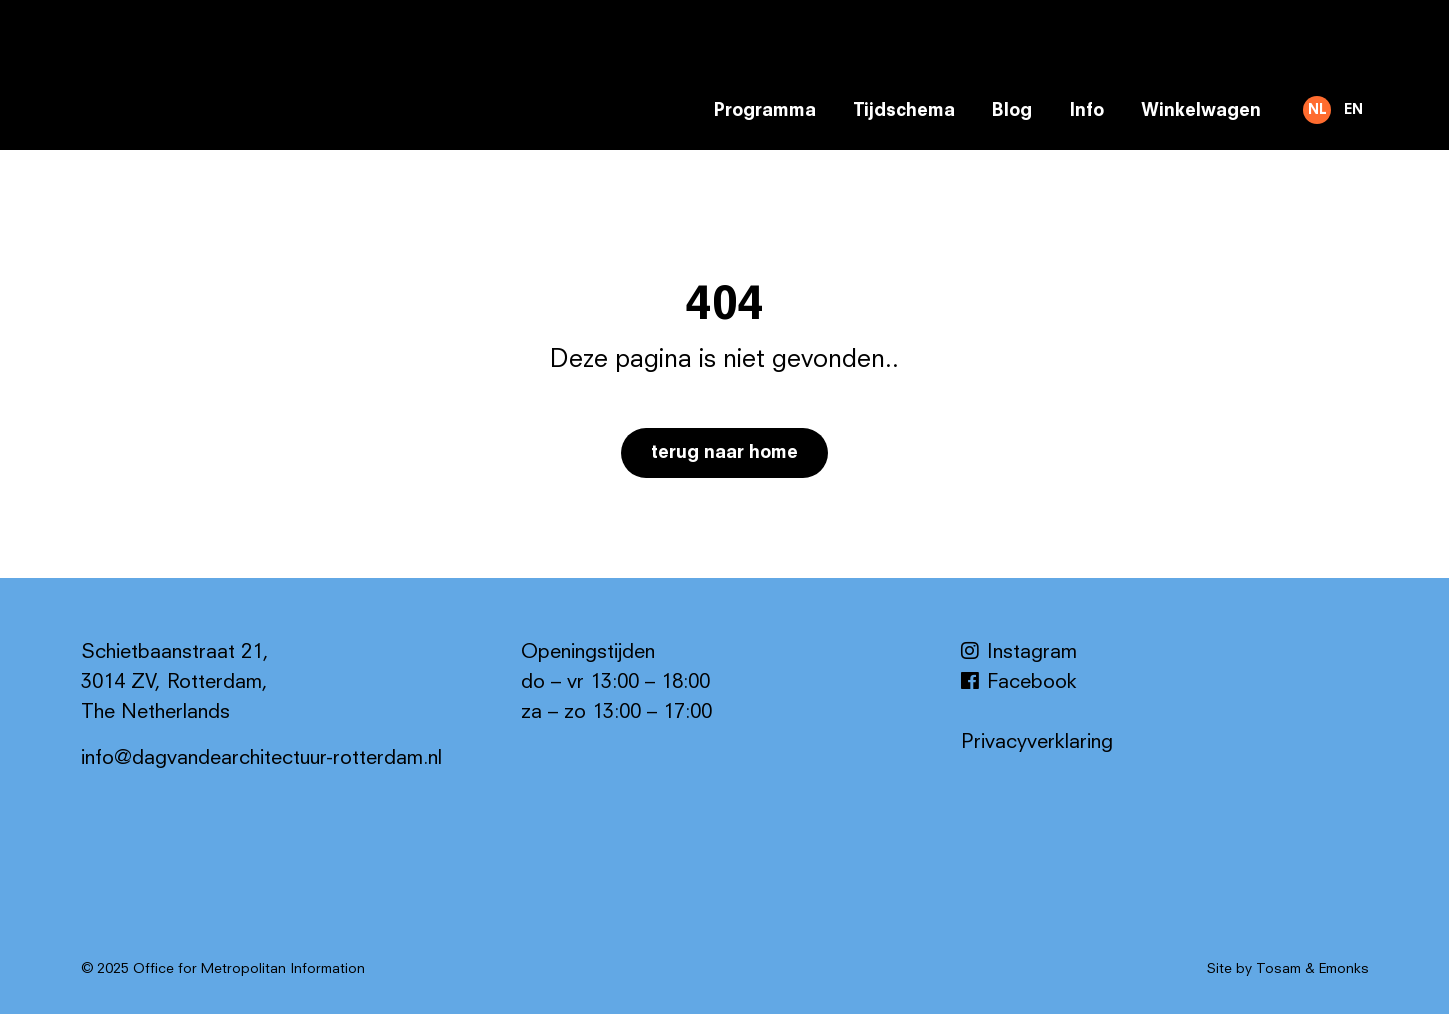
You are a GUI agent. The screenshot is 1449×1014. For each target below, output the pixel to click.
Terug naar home (724, 453)
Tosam (1278, 969)
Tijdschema (904, 111)
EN (1353, 110)
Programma (765, 111)
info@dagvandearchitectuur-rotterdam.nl (261, 759)
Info (1086, 111)
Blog (1012, 111)
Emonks (1344, 969)
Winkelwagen (1201, 111)
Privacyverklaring (1037, 743)
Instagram (1019, 653)
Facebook (1019, 683)
